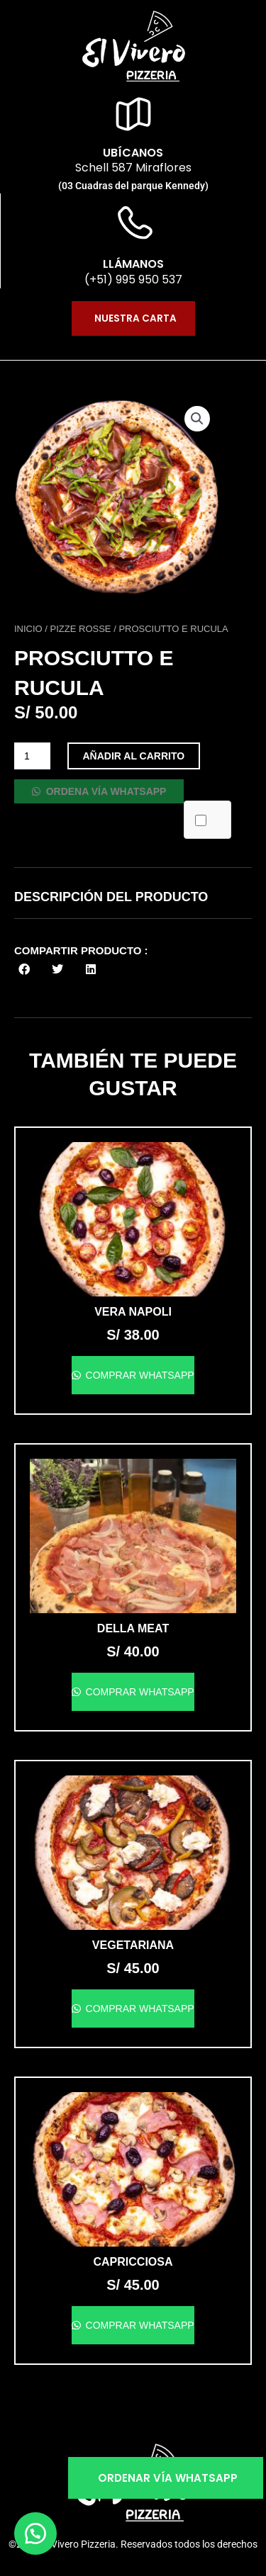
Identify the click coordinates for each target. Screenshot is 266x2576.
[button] (197, 418)
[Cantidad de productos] (32, 755)
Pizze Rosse (80, 628)
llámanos (133, 264)
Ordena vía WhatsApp (105, 791)
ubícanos (133, 153)
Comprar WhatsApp (138, 1375)
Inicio (28, 628)
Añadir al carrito (134, 756)
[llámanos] (133, 225)
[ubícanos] (133, 114)
